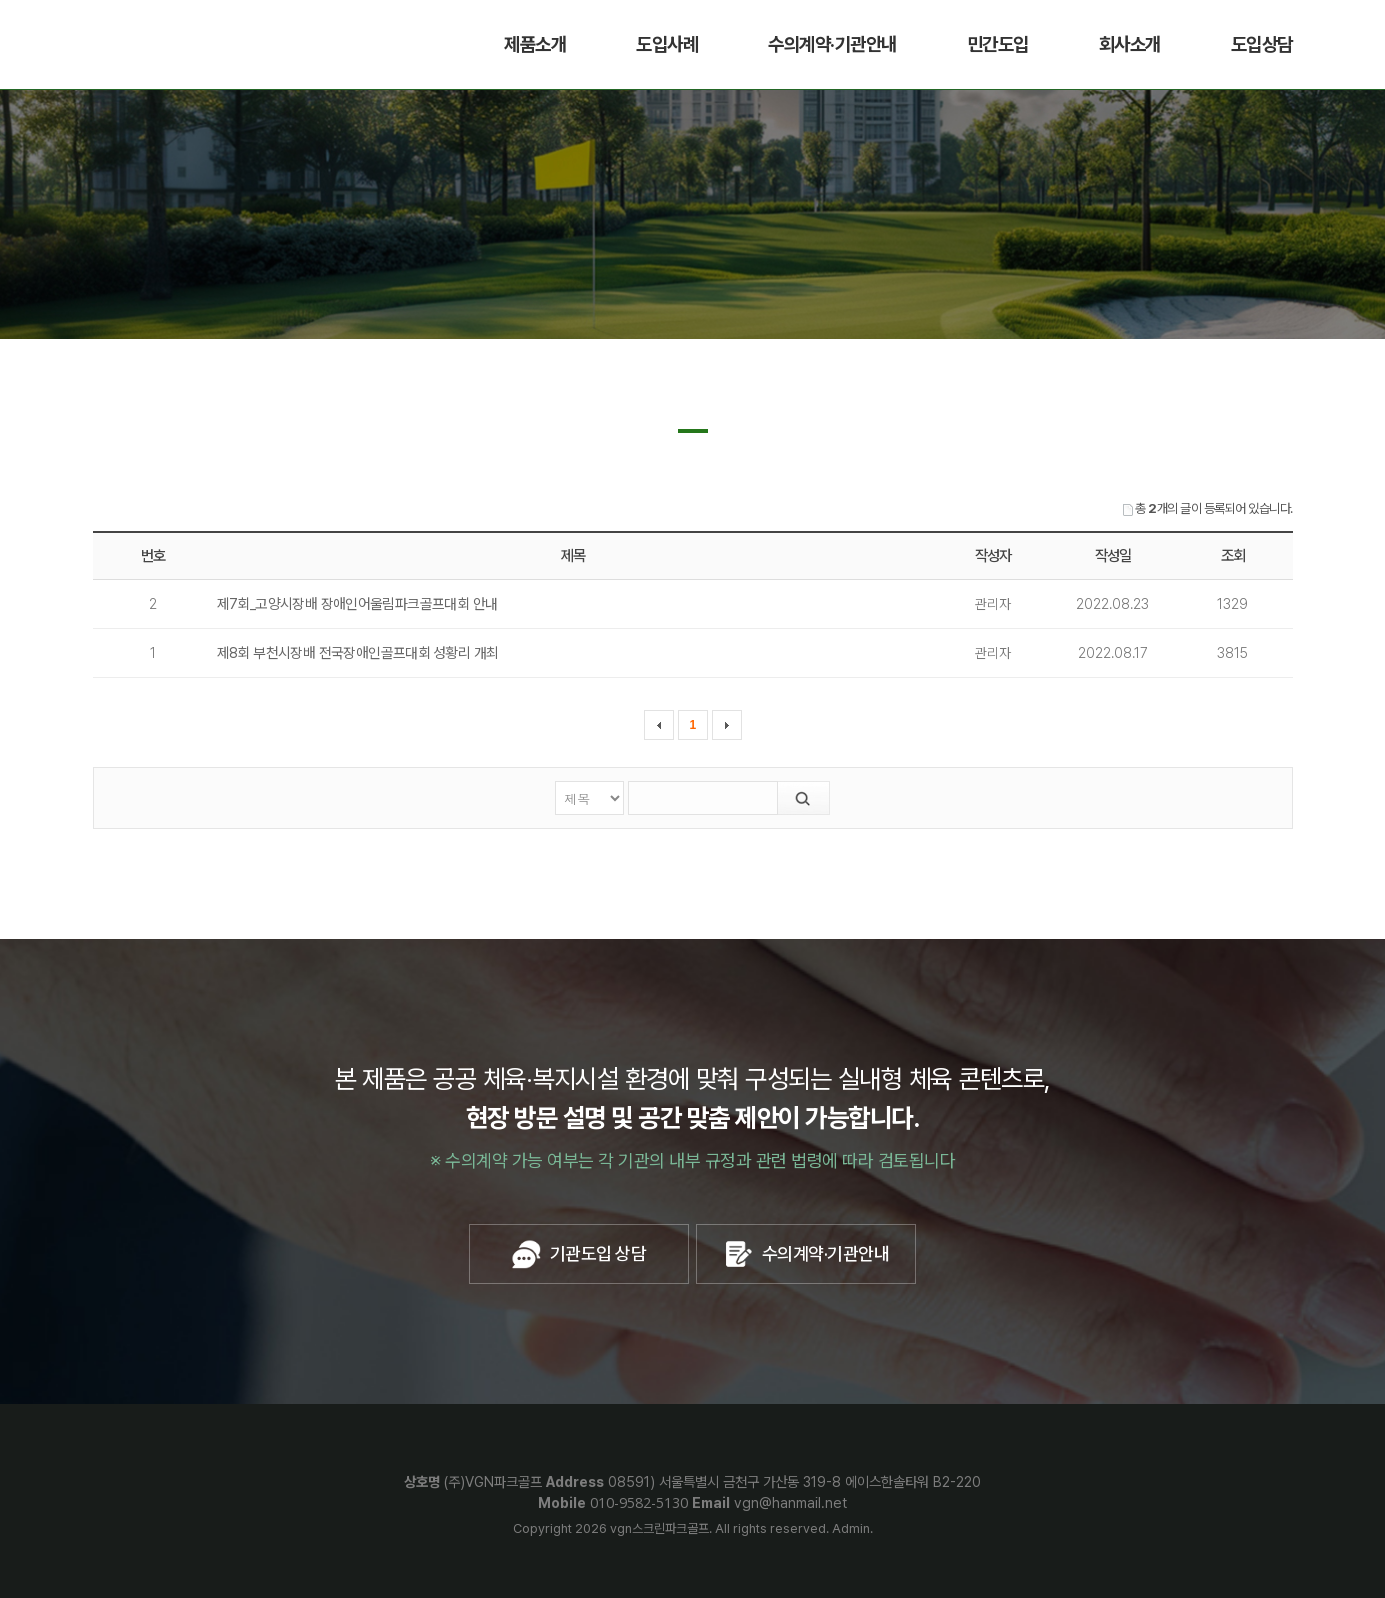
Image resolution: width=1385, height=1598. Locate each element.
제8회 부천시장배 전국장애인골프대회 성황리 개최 (358, 653)
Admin (851, 1528)
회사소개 (1130, 44)
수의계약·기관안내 (832, 44)
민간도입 (998, 44)
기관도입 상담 (578, 1254)
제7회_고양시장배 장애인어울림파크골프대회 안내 (357, 604)
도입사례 (667, 44)
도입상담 (1262, 44)
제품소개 (535, 44)
